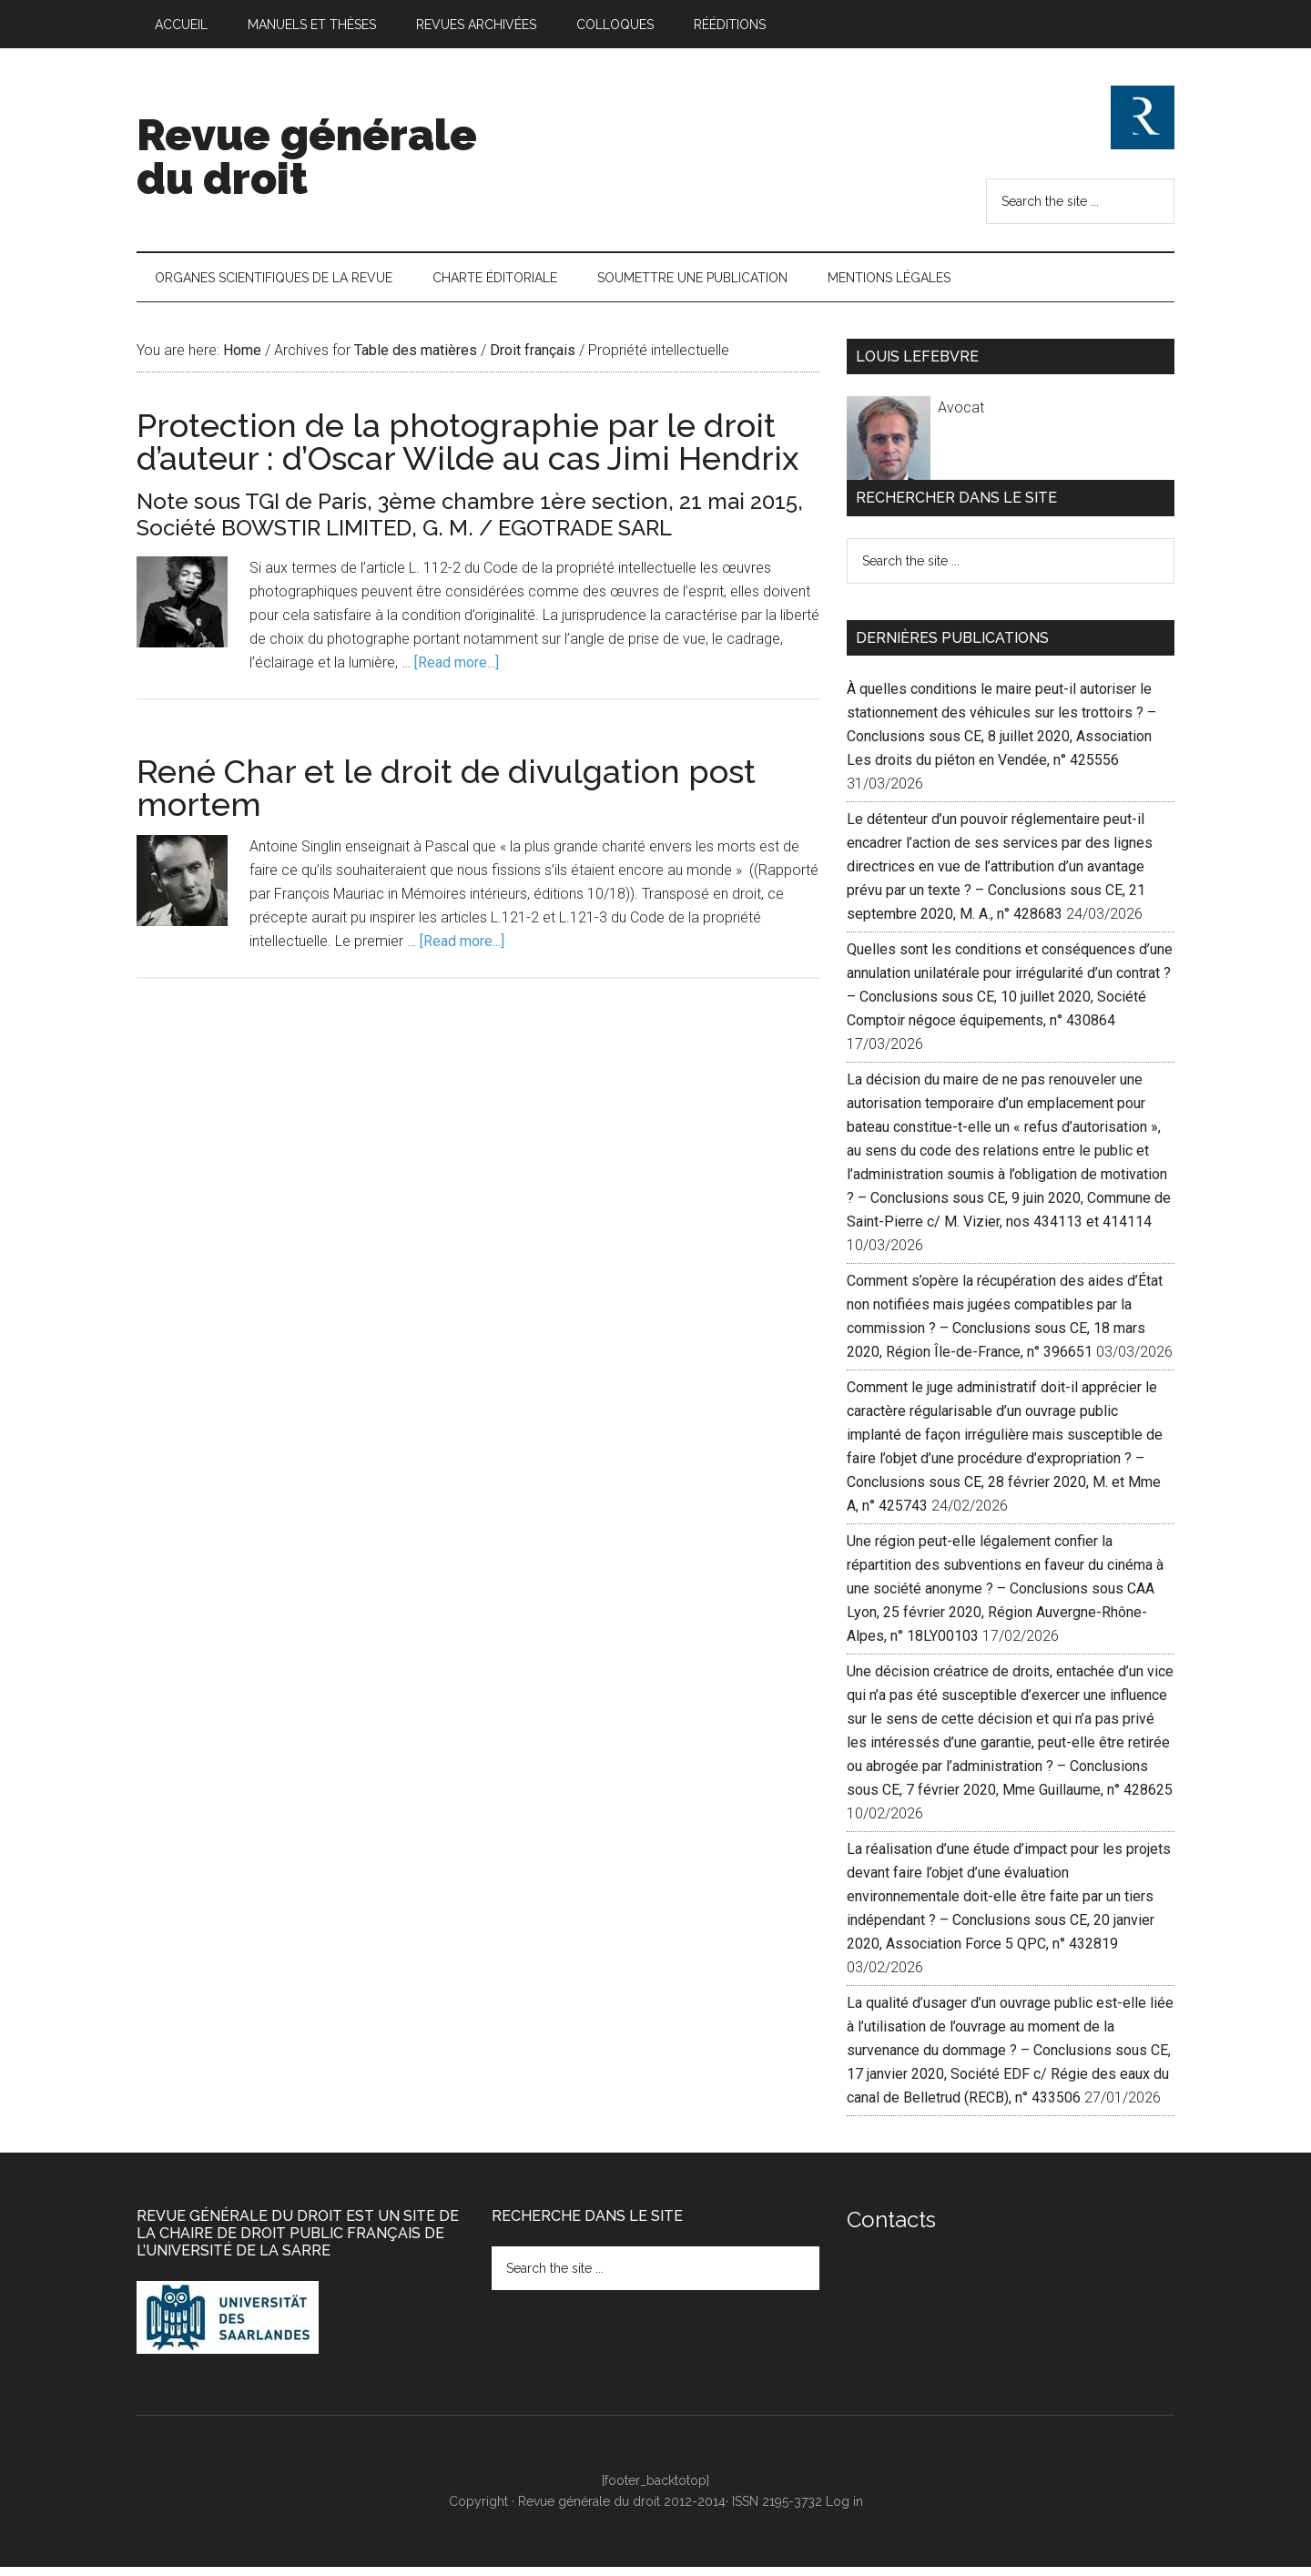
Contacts (891, 2229)
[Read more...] (456, 672)
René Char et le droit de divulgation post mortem (446, 797)
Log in (844, 2511)
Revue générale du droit (307, 156)
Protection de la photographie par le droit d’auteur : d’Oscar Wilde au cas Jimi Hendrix (467, 451)
